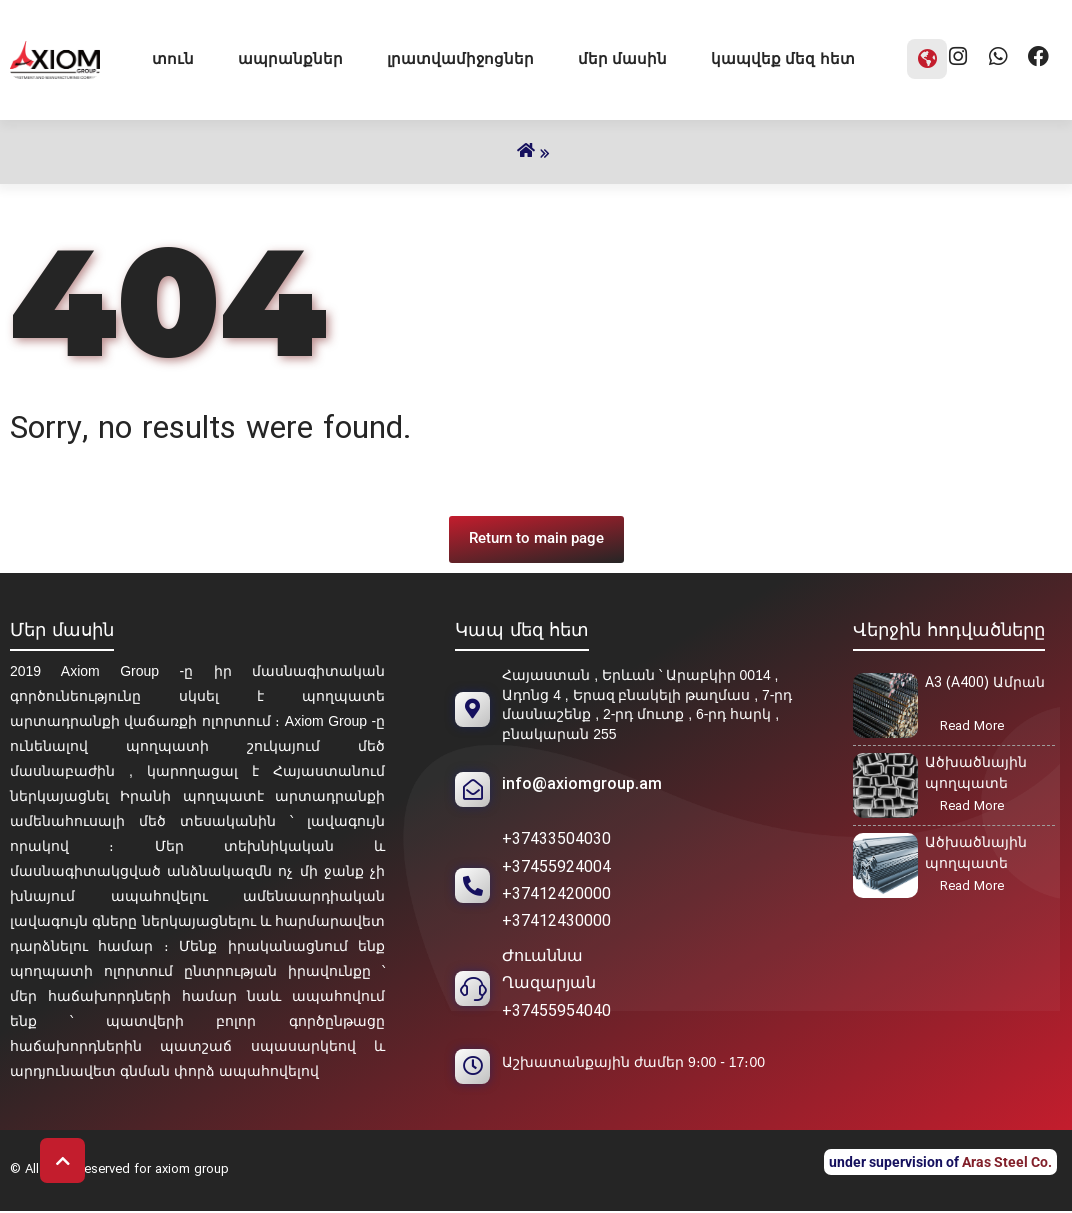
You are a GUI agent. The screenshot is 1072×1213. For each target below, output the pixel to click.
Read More (978, 728)
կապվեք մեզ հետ (782, 58)
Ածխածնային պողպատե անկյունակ (976, 856)
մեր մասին (622, 58)
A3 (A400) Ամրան (985, 683)
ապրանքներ (290, 58)
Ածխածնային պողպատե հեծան (976, 776)
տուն (173, 58)
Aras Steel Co (1005, 1162)
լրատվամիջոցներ (460, 58)
